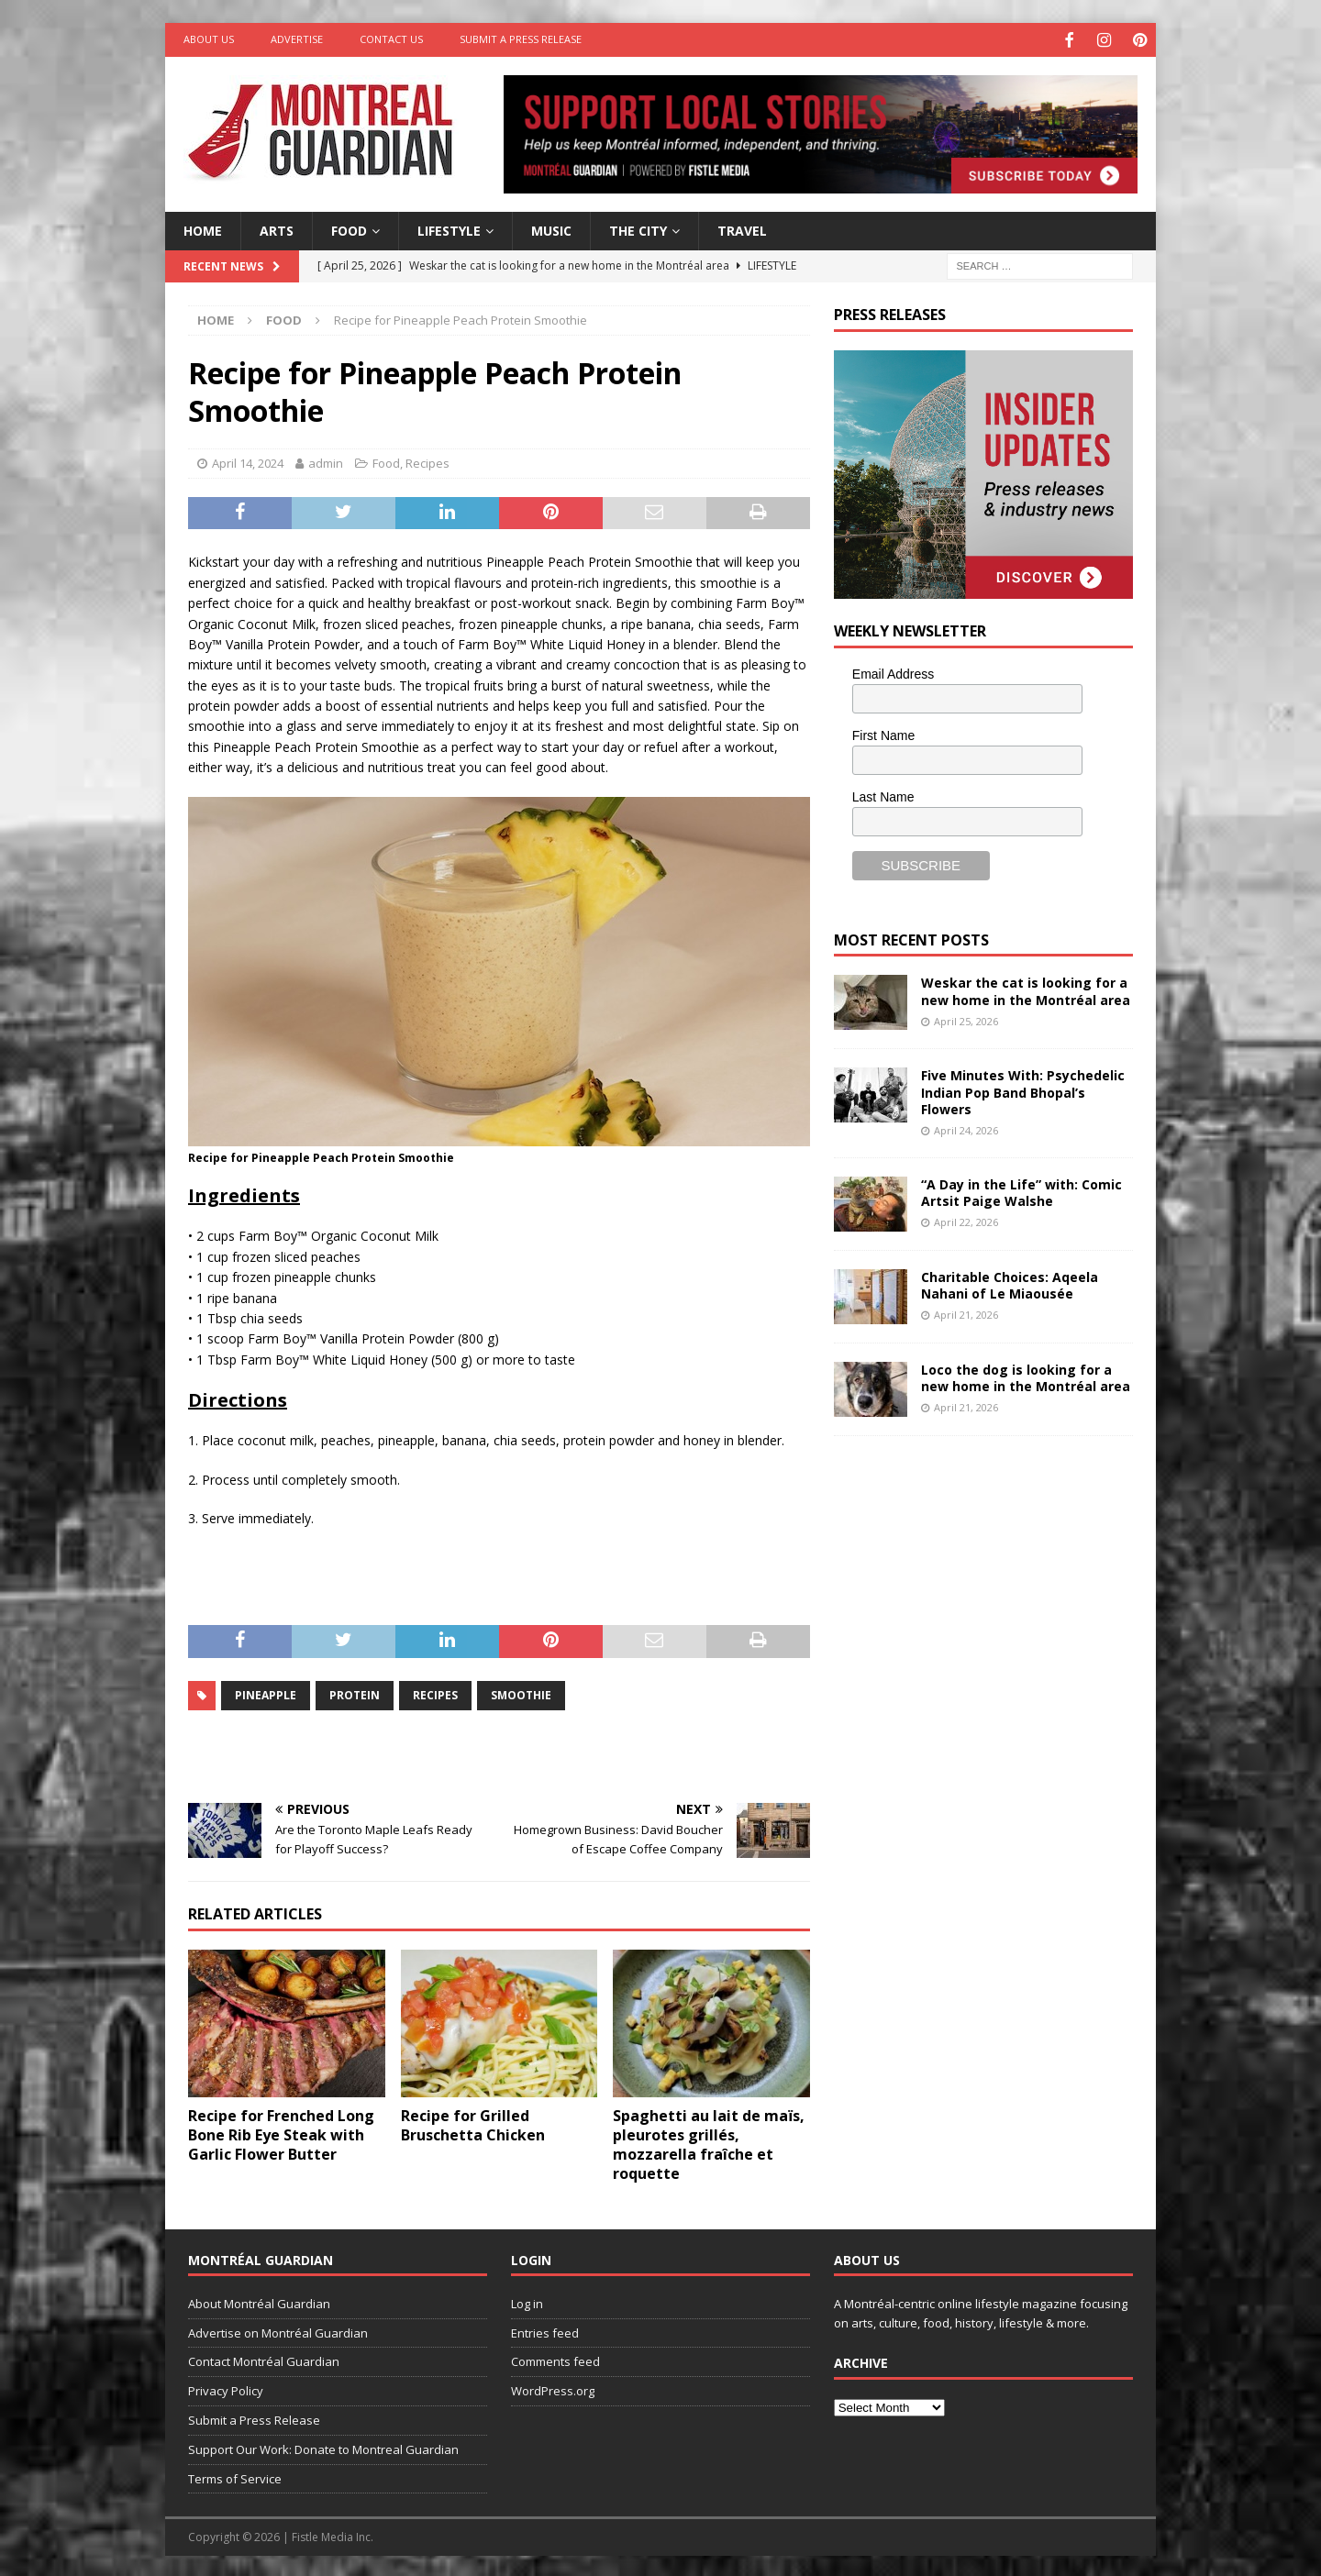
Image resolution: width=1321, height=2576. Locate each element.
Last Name (883, 794)
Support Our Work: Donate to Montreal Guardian (323, 2446)
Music (551, 228)
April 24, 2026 (966, 1128)
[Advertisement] (971, 1571)
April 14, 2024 (247, 461)
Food (349, 228)
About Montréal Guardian (259, 2301)
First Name (883, 733)
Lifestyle (449, 228)
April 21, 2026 (966, 1313)
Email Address (893, 672)
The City (638, 228)
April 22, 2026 (966, 1220)
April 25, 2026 (966, 1018)
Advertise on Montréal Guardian (278, 2330)
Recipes (427, 461)
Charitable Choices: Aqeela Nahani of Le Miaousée (1009, 1282)
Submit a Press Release (521, 39)
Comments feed (555, 2359)
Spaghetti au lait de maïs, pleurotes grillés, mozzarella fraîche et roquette (709, 2142)
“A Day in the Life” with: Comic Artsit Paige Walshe (1021, 1190)
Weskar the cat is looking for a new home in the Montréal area (1025, 989)
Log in (527, 2301)
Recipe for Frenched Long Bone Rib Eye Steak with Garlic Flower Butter (281, 2133)
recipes (435, 1692)
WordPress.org (552, 2389)
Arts (277, 228)
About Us (208, 39)
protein (354, 1692)
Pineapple (265, 1692)
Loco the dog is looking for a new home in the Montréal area (1025, 1375)
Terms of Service (235, 2476)
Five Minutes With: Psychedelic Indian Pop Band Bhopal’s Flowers (1023, 1090)
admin (325, 461)
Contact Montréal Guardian (263, 2359)
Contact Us (391, 39)
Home (202, 228)
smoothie (521, 1692)
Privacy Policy (225, 2389)
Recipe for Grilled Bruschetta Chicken (473, 2123)
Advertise (297, 39)
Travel (742, 228)
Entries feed (545, 2330)
